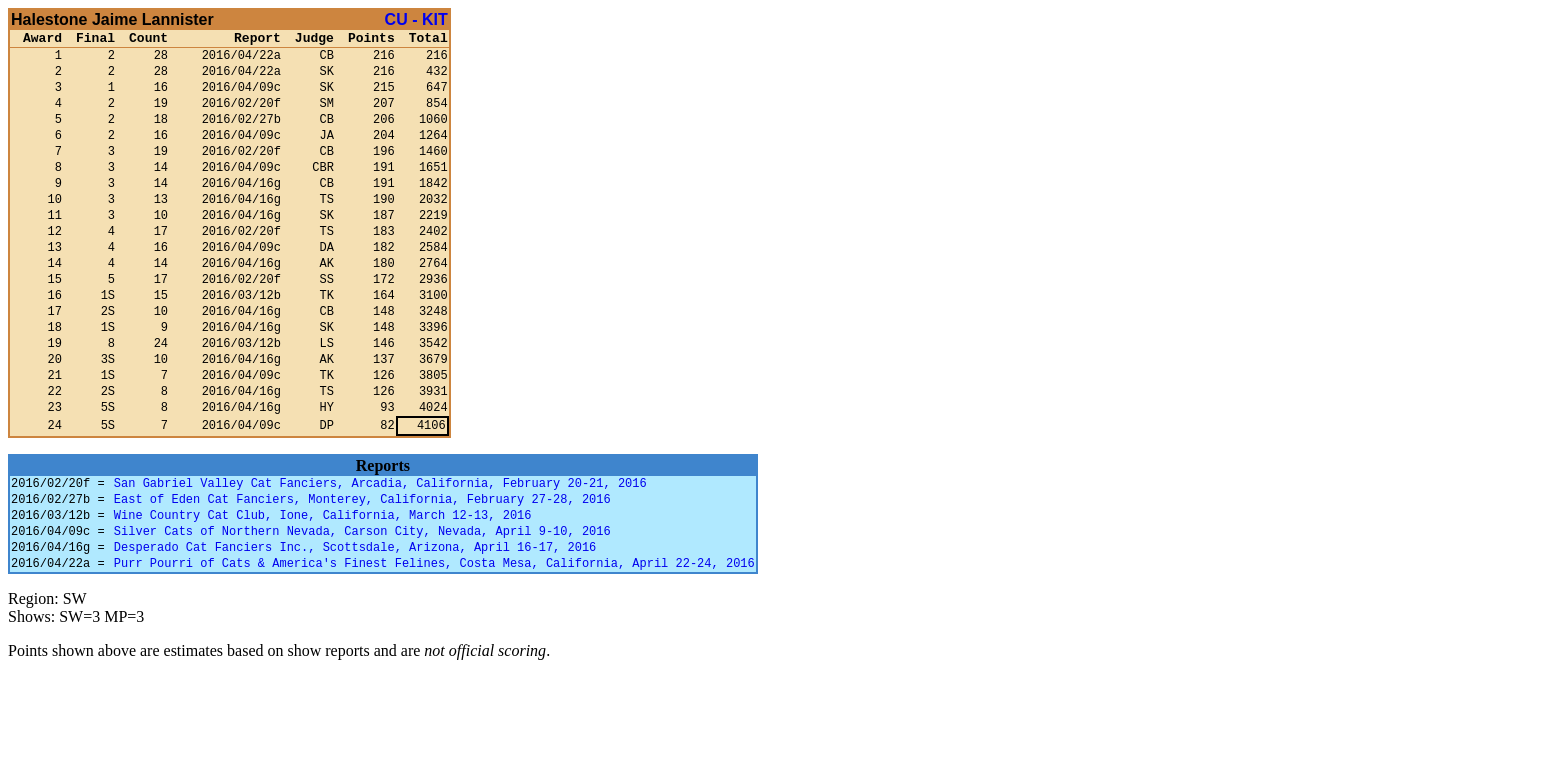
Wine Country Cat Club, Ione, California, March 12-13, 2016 (323, 598)
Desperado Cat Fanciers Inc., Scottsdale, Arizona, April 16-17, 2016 (355, 636)
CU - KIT (416, 19)
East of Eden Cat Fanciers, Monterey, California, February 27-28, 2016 (362, 579)
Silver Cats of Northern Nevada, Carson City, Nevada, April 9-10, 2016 (362, 617)
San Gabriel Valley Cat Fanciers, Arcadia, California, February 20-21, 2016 (380, 560)
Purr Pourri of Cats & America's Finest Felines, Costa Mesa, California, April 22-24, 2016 (434, 655)
